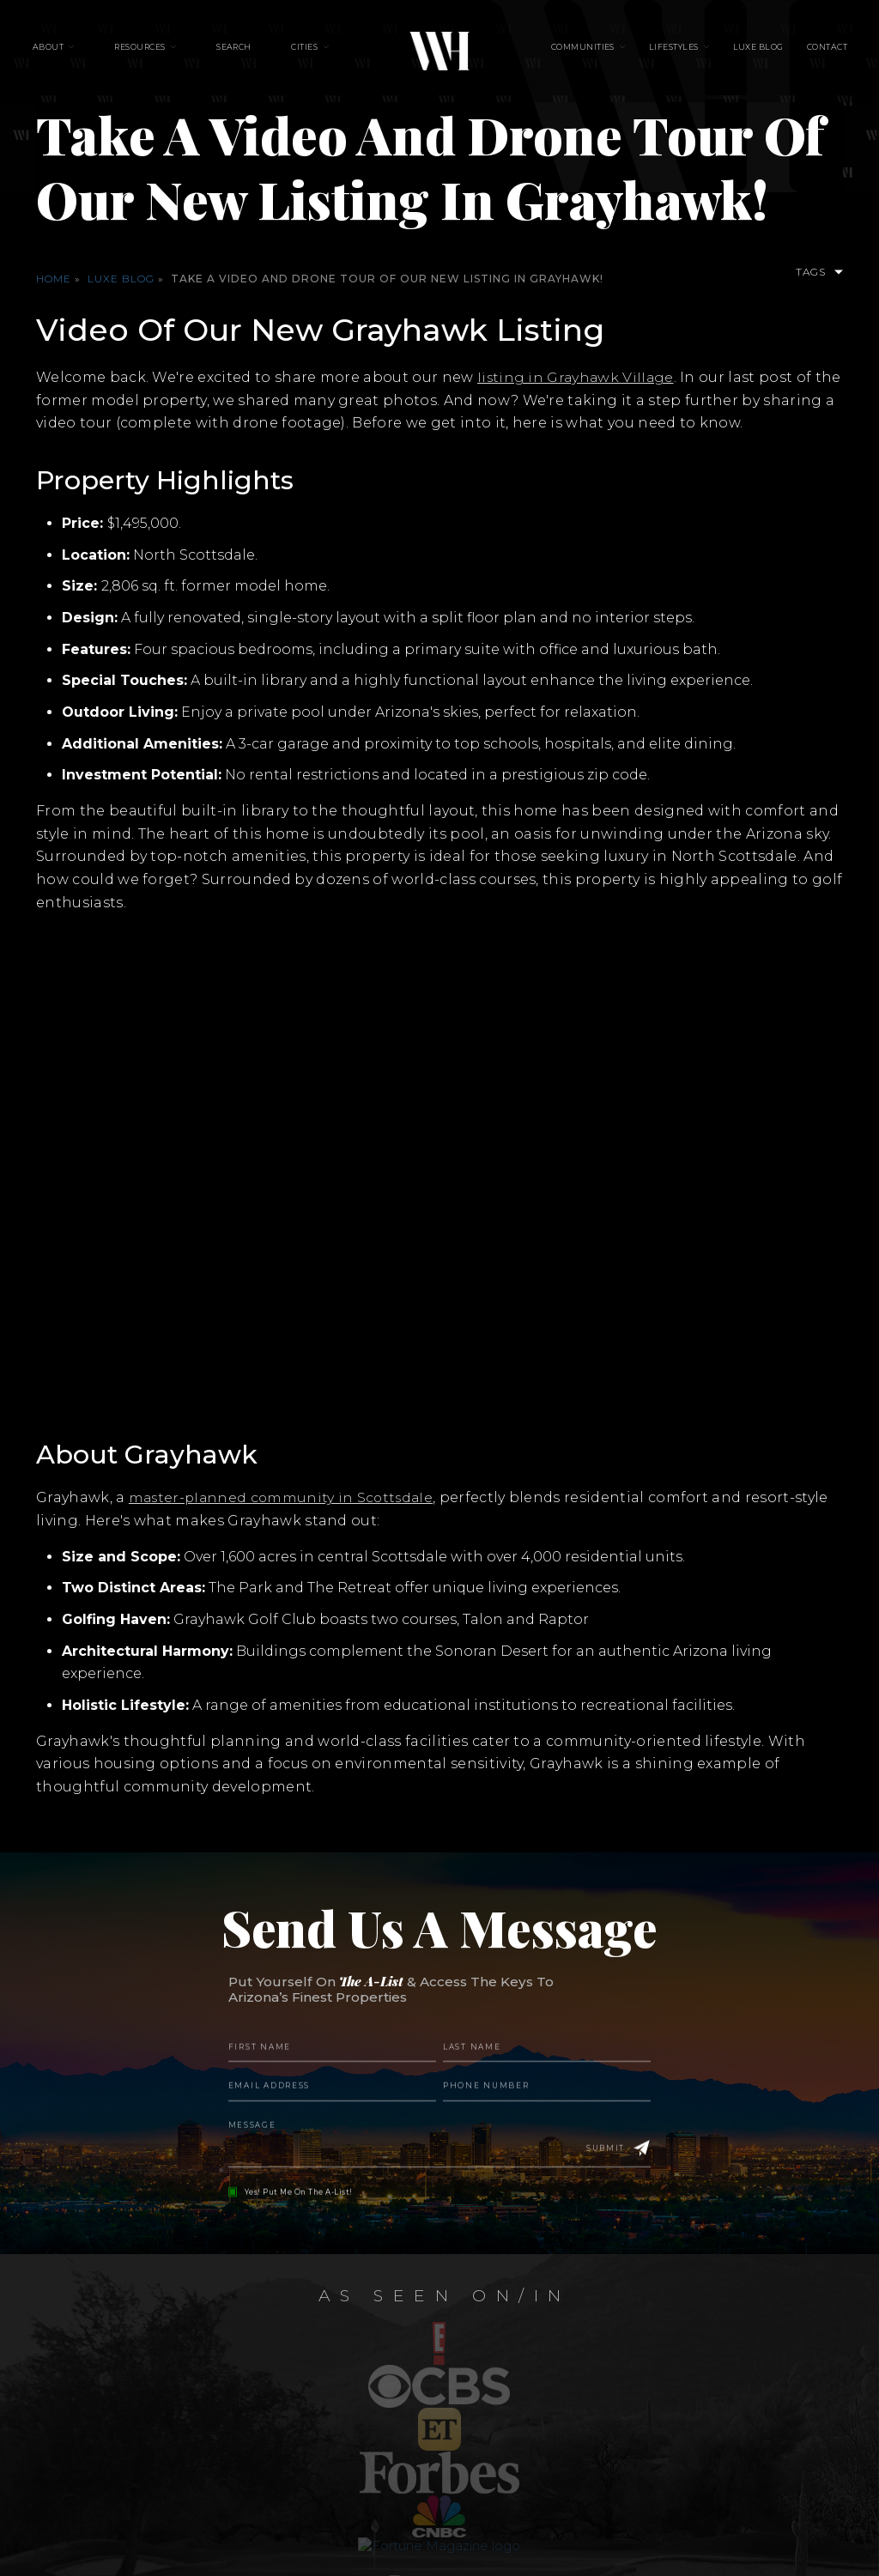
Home (53, 278)
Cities (304, 52)
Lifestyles (666, 52)
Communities (583, 52)
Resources (155, 52)
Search (241, 52)
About (71, 52)
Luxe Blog (742, 52)
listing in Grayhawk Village (577, 377)
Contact (804, 52)
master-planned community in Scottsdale (284, 1497)
